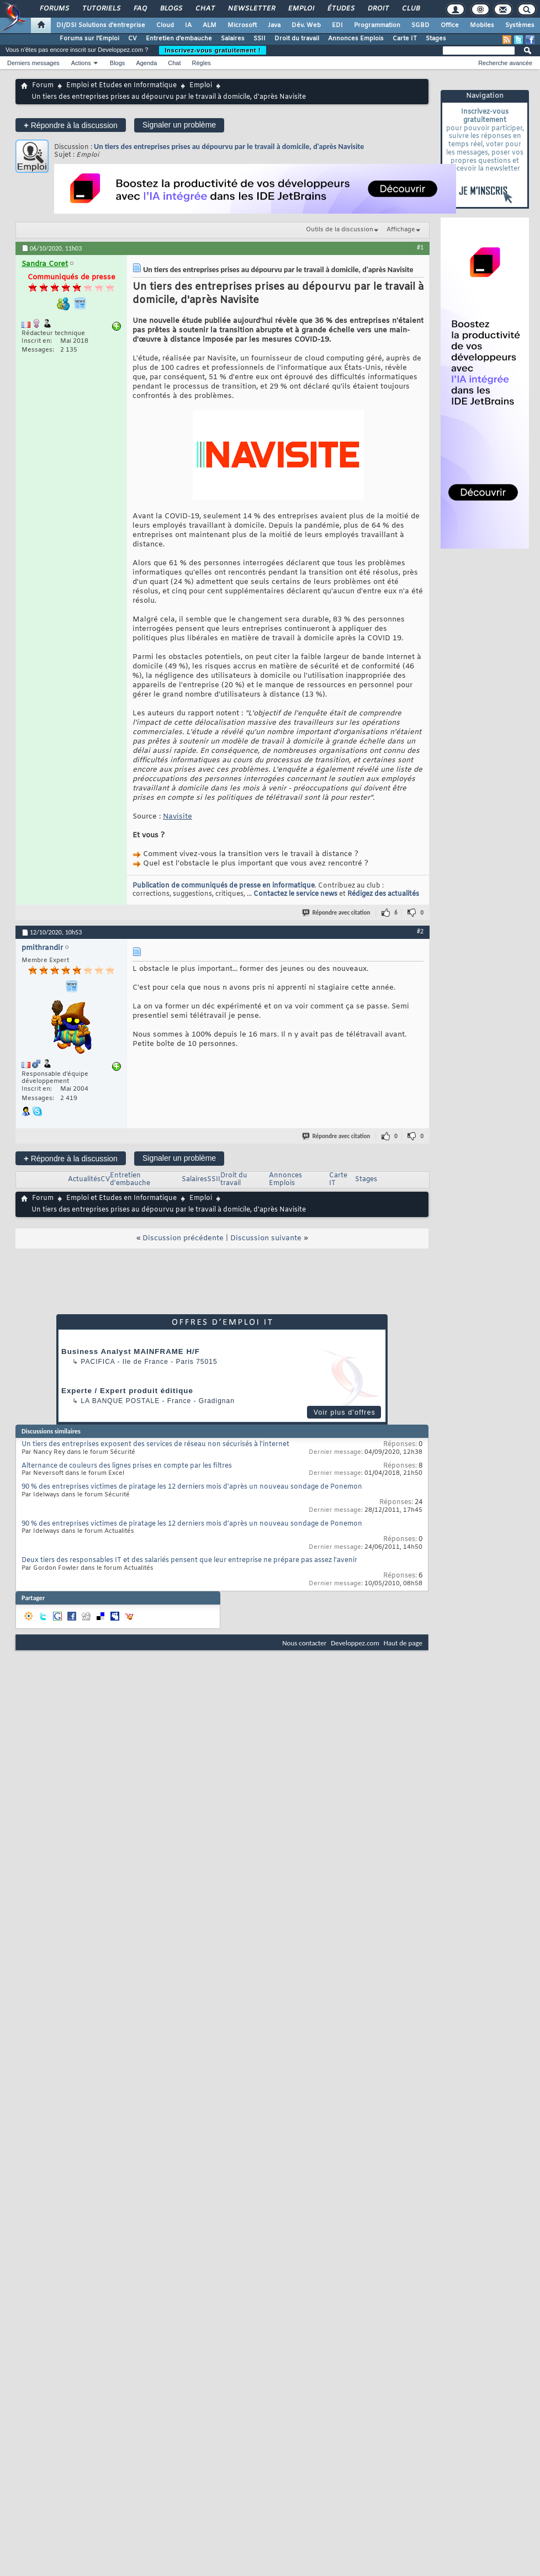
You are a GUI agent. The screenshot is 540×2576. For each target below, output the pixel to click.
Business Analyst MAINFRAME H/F (130, 1351)
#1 (420, 247)
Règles (201, 63)
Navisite (177, 816)
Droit (377, 8)
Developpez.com (355, 1643)
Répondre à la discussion (71, 125)
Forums (54, 8)
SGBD (420, 25)
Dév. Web (306, 25)
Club (410, 8)
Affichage (401, 229)
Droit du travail (296, 39)
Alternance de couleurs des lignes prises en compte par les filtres (127, 1466)
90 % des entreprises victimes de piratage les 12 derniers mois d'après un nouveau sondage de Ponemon (192, 1487)
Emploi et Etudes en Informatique (121, 85)
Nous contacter (304, 1643)
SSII (259, 39)
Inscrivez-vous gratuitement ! (213, 50)
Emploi (301, 8)
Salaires (233, 39)
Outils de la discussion (339, 229)
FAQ (139, 8)
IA (188, 25)
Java (274, 25)
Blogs (170, 8)
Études (340, 8)
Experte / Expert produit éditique (127, 1391)
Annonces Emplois (356, 39)
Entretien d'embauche (179, 39)
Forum (43, 85)
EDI (337, 25)
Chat (204, 8)
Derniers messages (33, 63)
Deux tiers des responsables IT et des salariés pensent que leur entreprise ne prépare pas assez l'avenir (189, 1560)
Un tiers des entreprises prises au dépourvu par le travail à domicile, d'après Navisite (229, 146)
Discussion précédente (183, 1238)
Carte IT (405, 39)
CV (132, 39)
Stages (436, 39)
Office (450, 25)
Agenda (146, 63)
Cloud (165, 25)
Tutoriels (101, 8)
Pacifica (98, 1362)
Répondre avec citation (336, 912)
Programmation (377, 25)
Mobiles (482, 25)
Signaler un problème (179, 124)
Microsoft (242, 25)
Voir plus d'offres (344, 1412)
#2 (420, 931)
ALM (209, 25)
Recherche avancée (505, 63)
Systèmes (519, 25)
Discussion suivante (265, 1238)
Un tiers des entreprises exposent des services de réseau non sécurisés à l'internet (155, 1444)
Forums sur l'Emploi (89, 39)
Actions (81, 63)
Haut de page (403, 1643)
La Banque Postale (120, 1401)
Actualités (84, 1179)
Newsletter (251, 8)
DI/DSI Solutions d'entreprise (100, 25)
